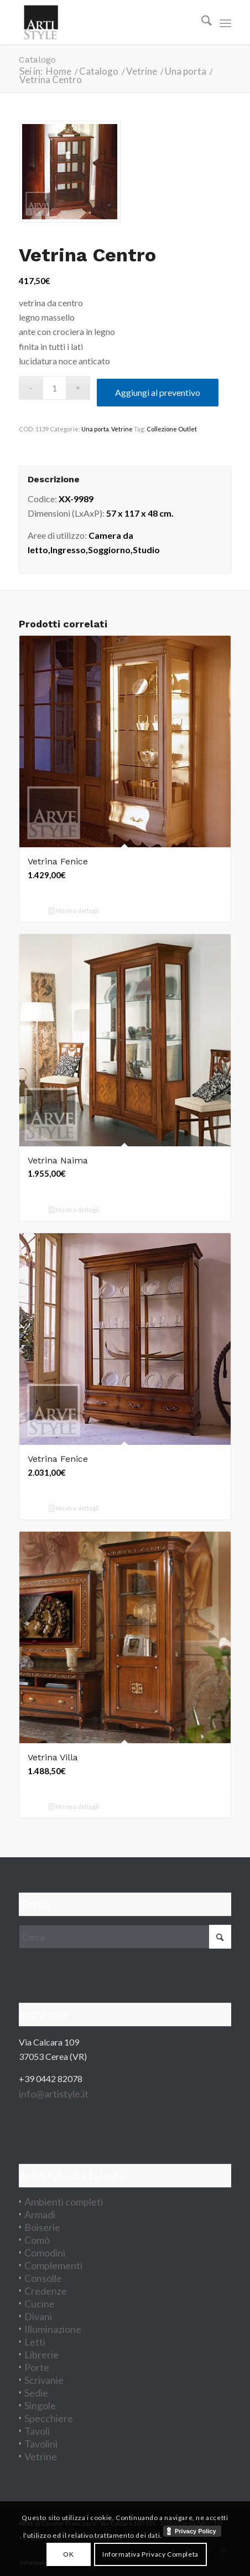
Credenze (45, 2291)
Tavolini (41, 2444)
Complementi (53, 2265)
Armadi (39, 2214)
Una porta (95, 428)
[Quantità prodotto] (54, 388)
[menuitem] (201, 22)
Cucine (39, 2303)
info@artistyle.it (53, 2094)
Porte (36, 2367)
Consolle (43, 2278)
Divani (38, 2316)
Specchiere (48, 2418)
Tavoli (37, 2431)
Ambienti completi (63, 2202)
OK (68, 2554)
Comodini (44, 2253)
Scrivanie (44, 2380)
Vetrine (122, 428)
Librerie (41, 2354)
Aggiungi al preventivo (157, 392)
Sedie (36, 2393)
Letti (34, 2342)
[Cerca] (201, 22)
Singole (40, 2405)
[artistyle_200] (104, 22)
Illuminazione (52, 2329)
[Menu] (225, 22)
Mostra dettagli (74, 911)
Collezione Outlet (172, 428)
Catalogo (37, 59)
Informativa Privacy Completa (150, 2554)
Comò (37, 2240)
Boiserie (42, 2227)
